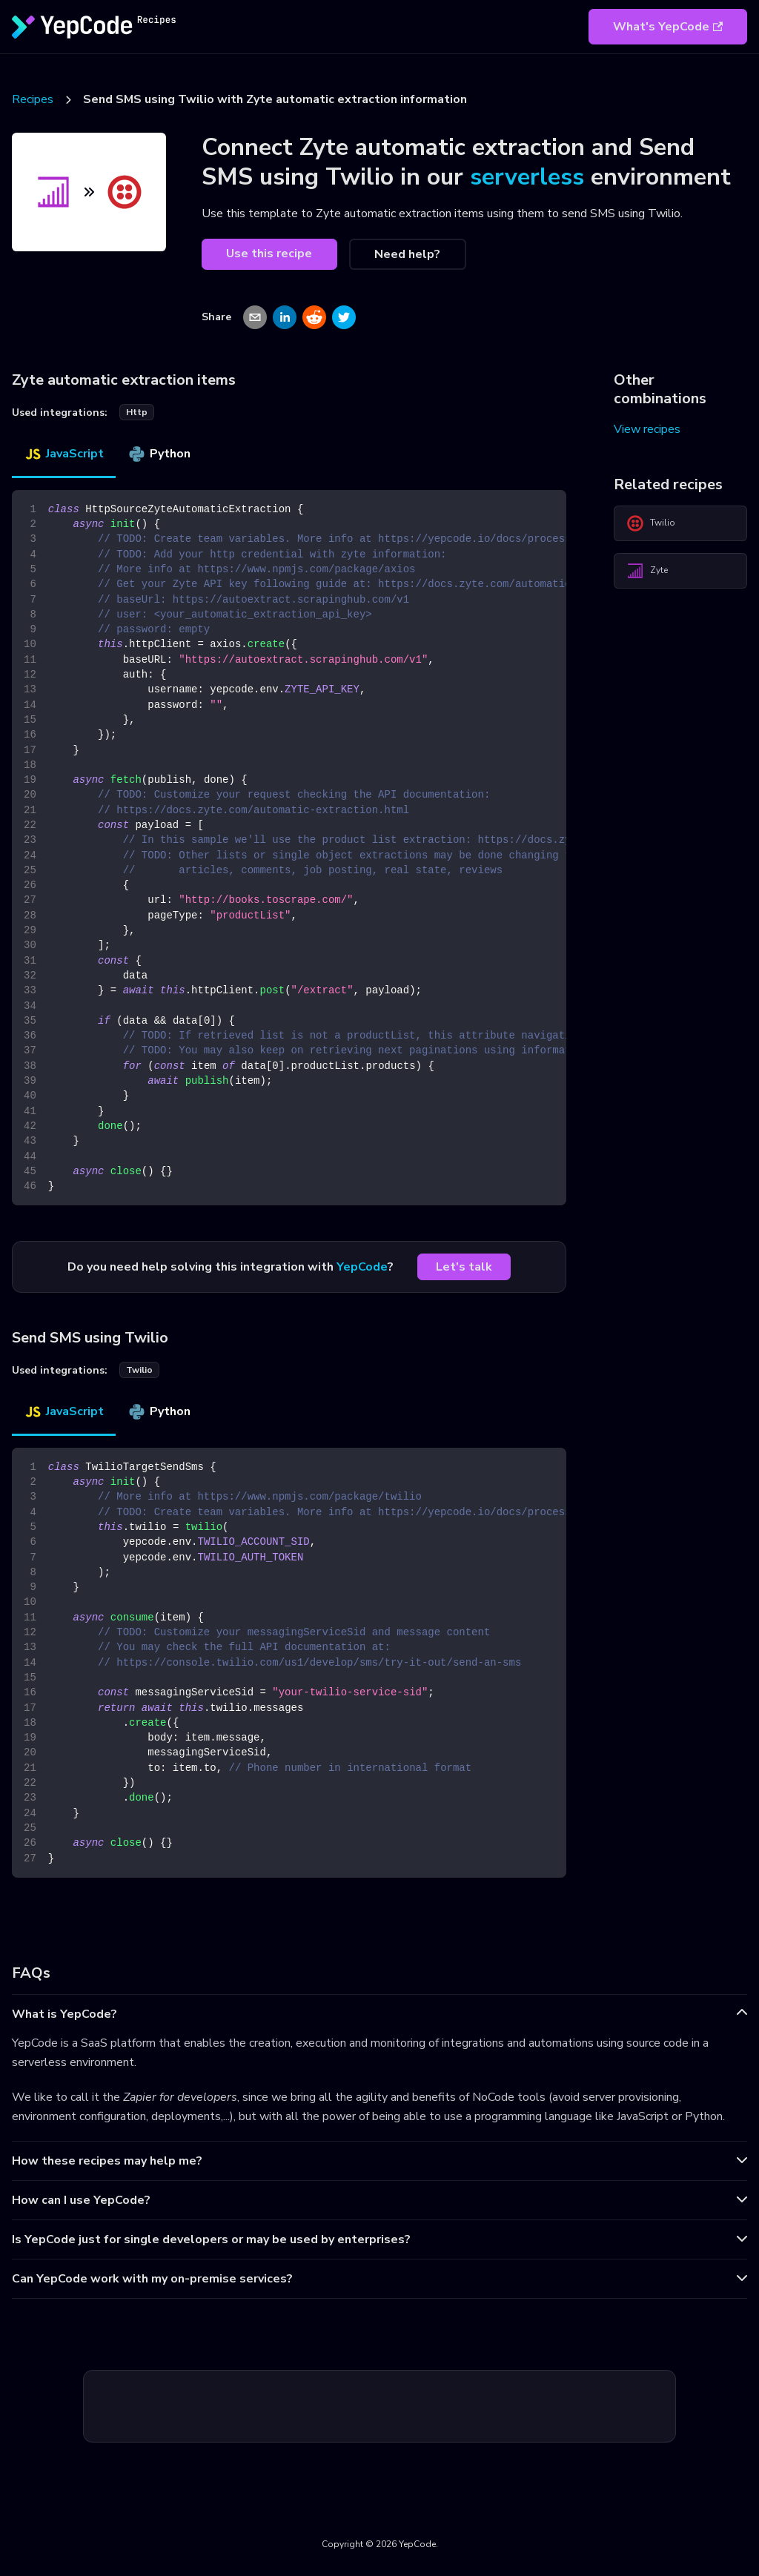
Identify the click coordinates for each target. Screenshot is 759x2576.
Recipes (32, 99)
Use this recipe (269, 253)
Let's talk (464, 1267)
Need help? (407, 254)
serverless (527, 177)
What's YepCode (668, 27)
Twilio (650, 523)
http (137, 412)
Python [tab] (158, 453)
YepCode (362, 1267)
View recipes (647, 429)
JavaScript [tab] (64, 453)
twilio (139, 1370)
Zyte (647, 571)
